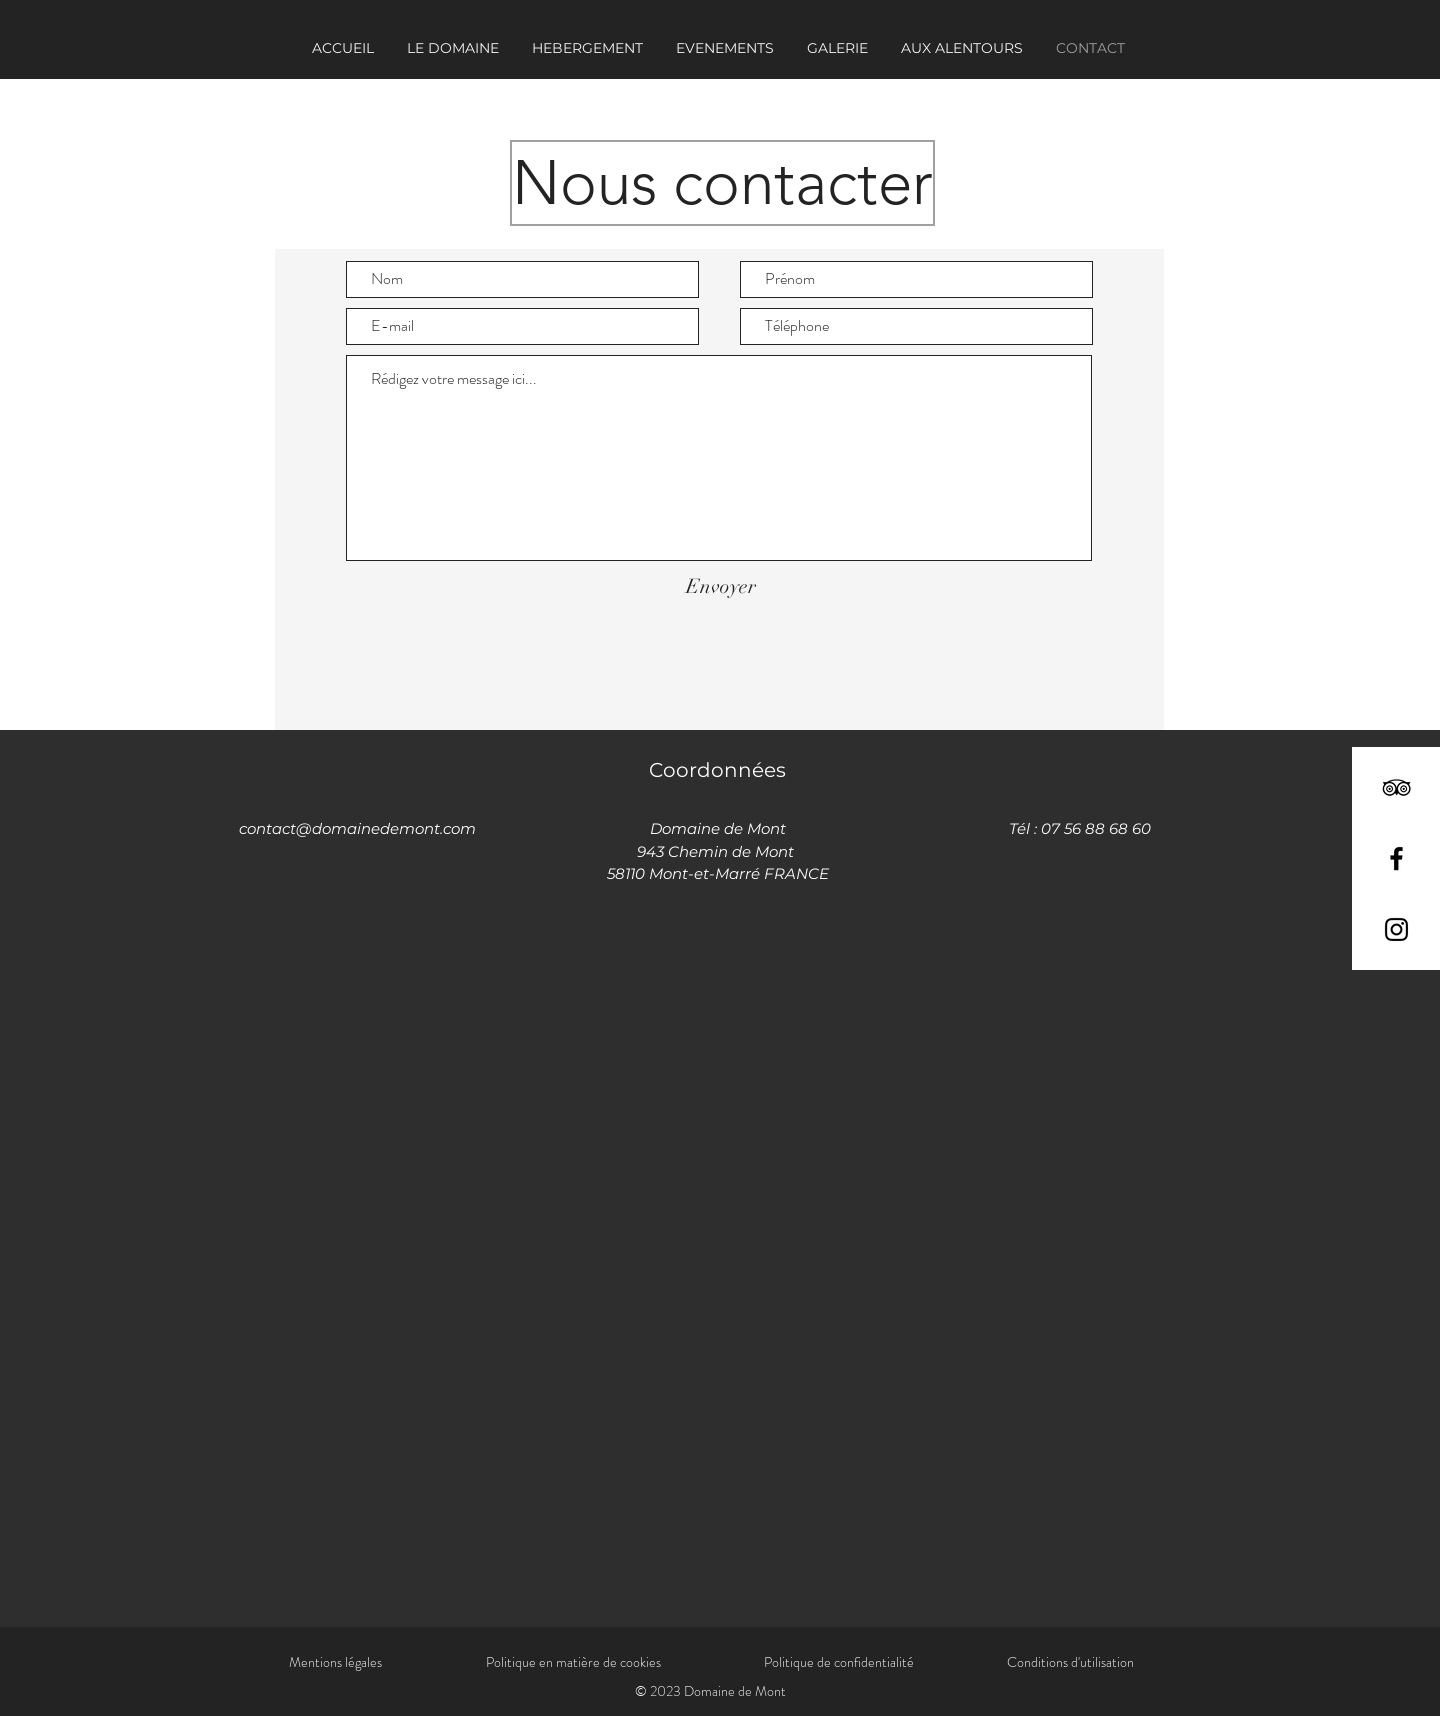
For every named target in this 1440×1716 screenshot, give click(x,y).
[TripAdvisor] (1396, 787)
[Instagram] (1396, 929)
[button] (724, 48)
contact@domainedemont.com (357, 828)
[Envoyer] (720, 586)
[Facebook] (1396, 858)
